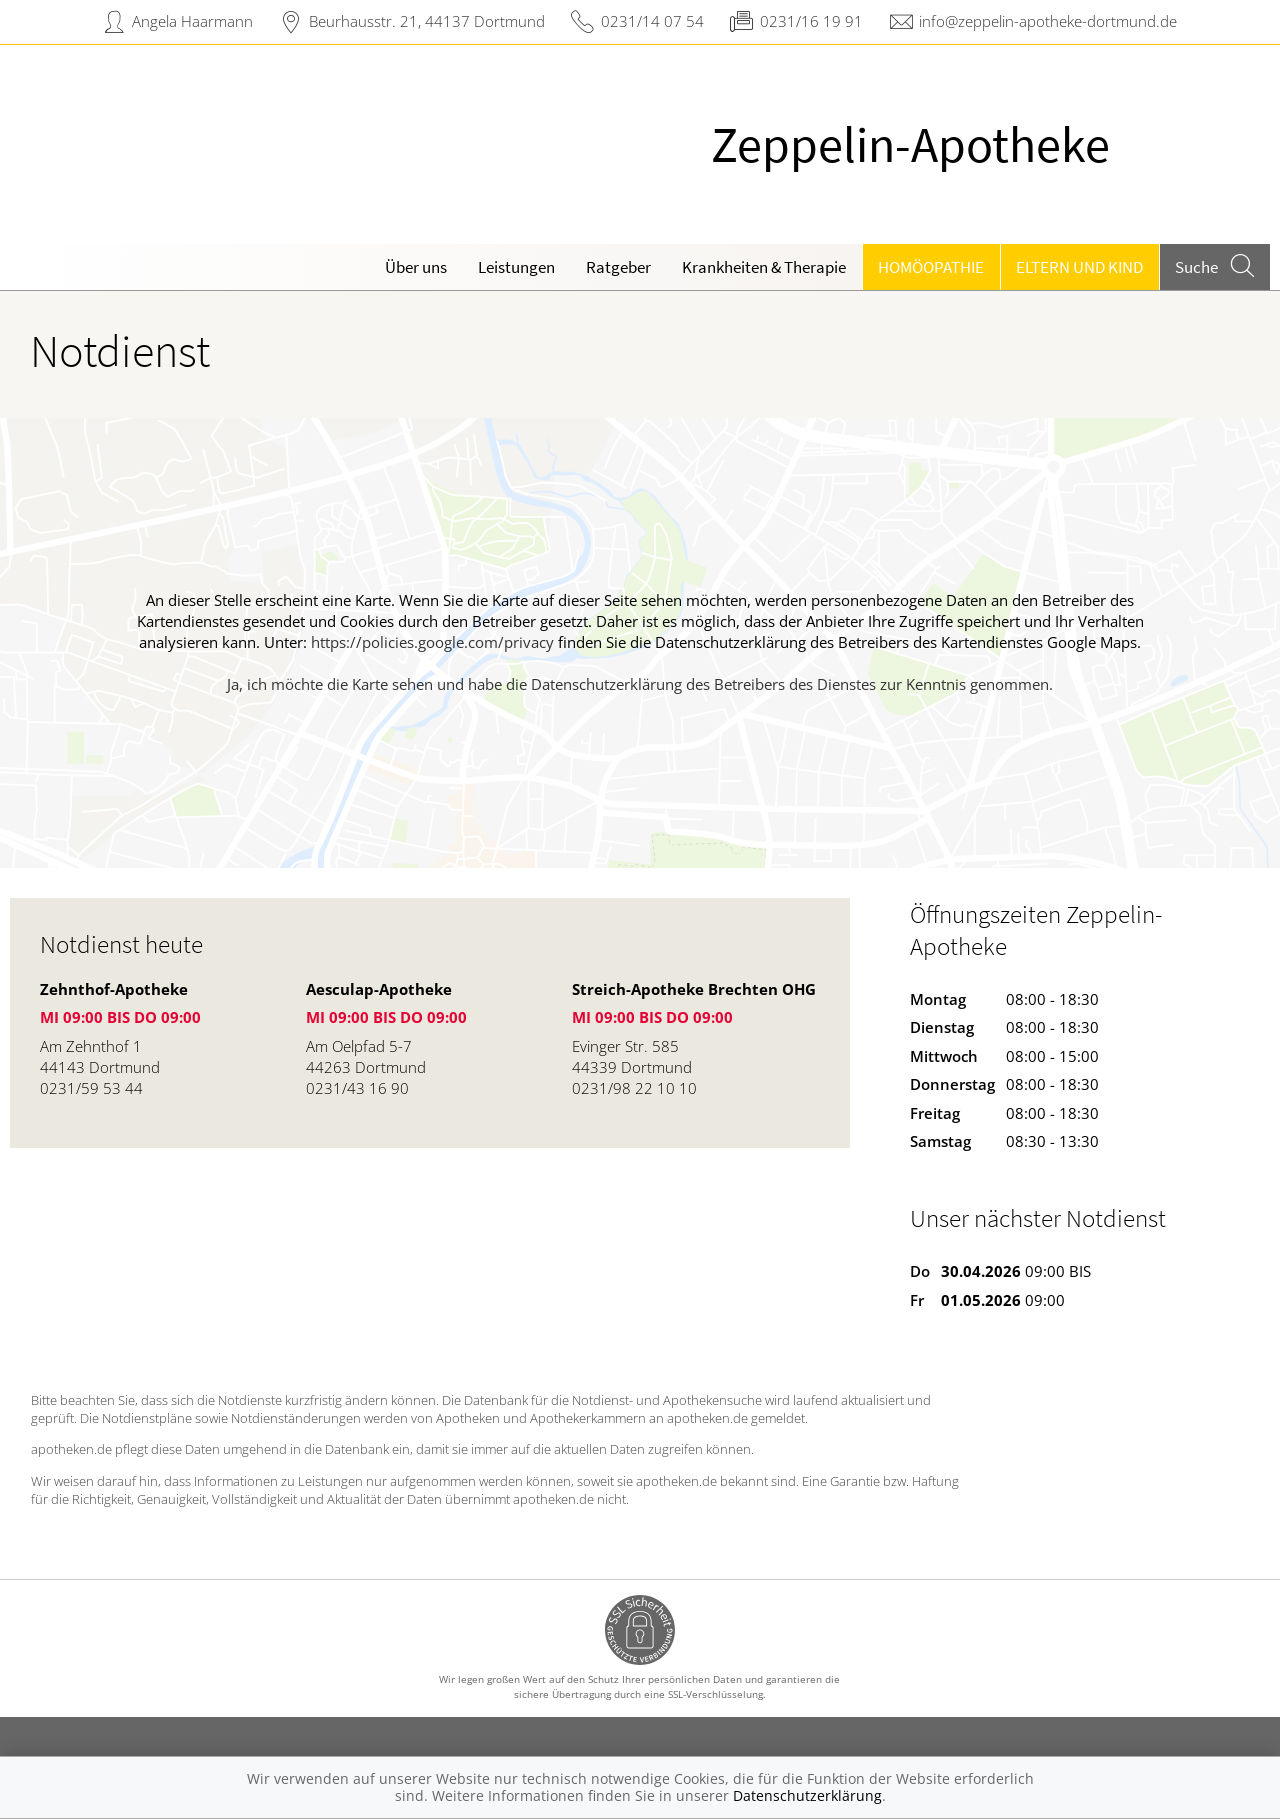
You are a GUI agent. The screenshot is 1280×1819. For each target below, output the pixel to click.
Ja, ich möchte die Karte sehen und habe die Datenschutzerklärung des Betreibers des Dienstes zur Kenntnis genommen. (640, 684)
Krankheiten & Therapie (764, 267)
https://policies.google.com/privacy (432, 642)
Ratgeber (618, 267)
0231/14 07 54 (652, 21)
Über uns (416, 267)
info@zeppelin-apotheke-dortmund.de (1048, 21)
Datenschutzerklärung (807, 1795)
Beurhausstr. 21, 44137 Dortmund (427, 21)
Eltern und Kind (1079, 267)
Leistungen (516, 267)
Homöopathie (931, 267)
